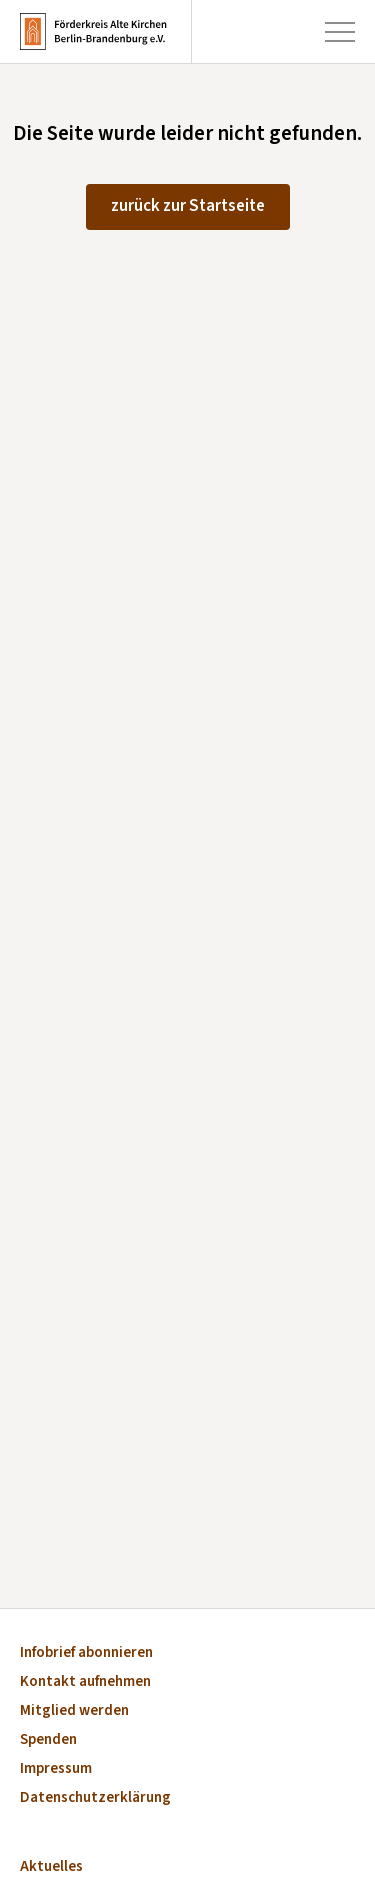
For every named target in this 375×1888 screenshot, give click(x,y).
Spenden (48, 1740)
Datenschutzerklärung (95, 1798)
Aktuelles (51, 1867)
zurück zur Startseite (188, 206)
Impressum (56, 1769)
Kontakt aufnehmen (85, 1682)
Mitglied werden (74, 1711)
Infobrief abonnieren (86, 1653)
